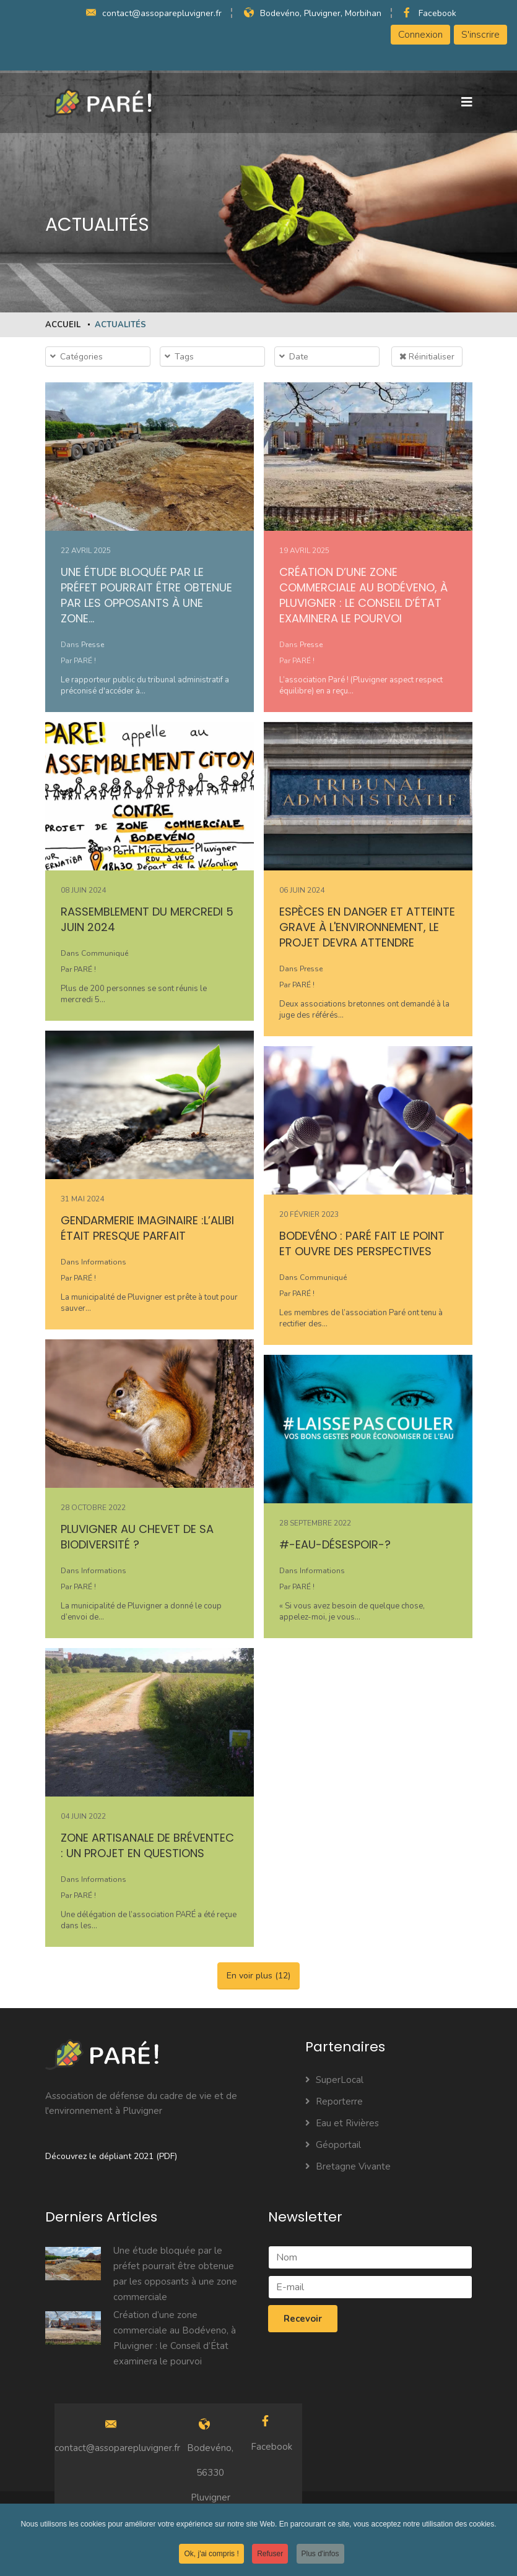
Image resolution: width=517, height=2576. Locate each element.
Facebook (437, 13)
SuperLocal (334, 2080)
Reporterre (334, 2101)
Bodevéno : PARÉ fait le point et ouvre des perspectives (362, 1243)
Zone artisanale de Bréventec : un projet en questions (147, 1845)
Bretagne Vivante (348, 2166)
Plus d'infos (320, 2555)
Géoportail (333, 2145)
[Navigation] (466, 102)
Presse (92, 645)
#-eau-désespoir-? (335, 1544)
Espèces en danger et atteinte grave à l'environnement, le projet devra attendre (367, 927)
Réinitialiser (426, 357)
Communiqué (104, 953)
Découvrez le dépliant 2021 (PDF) (111, 2156)
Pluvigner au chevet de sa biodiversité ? (137, 1536)
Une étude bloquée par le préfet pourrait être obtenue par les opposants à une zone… (146, 595)
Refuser (270, 2555)
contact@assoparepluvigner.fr (162, 13)
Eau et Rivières (342, 2123)
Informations (103, 1262)
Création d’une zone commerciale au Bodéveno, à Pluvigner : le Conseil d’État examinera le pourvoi (363, 595)
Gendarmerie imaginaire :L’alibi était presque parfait (147, 1228)
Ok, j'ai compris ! (211, 2555)
